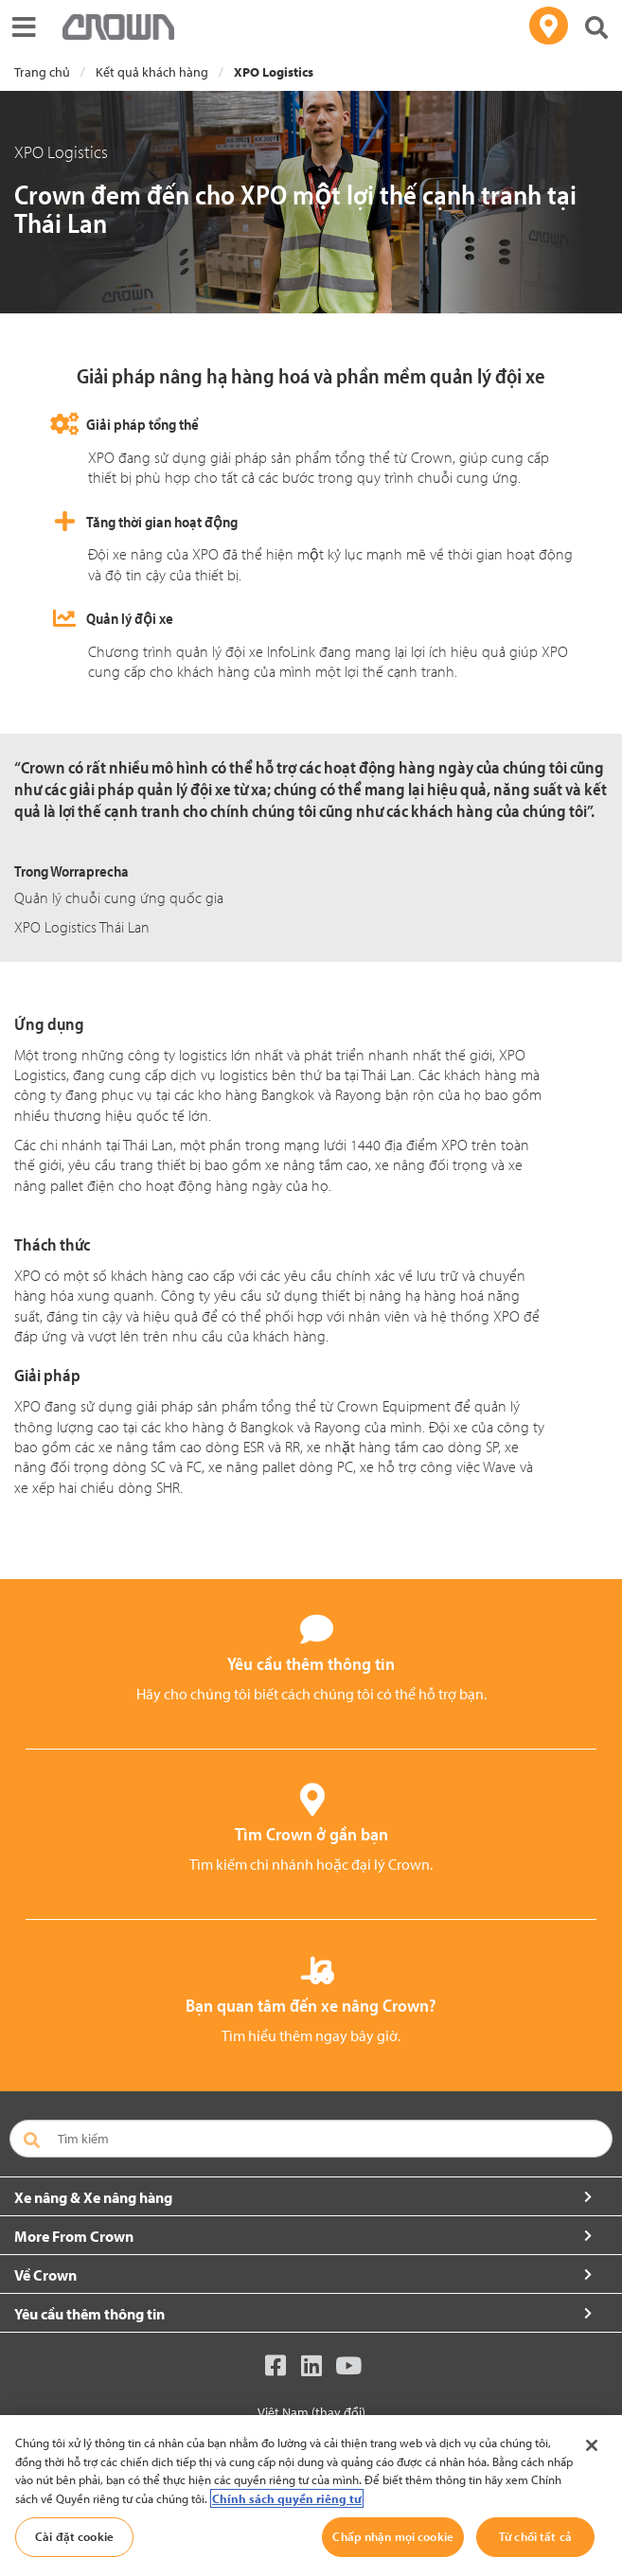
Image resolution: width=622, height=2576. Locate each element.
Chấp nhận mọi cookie (392, 2536)
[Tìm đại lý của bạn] (548, 25)
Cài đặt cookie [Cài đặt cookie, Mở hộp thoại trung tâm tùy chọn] (74, 2536)
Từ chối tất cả (535, 2536)
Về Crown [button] (45, 2274)
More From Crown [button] (73, 2236)
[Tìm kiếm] (311, 2139)
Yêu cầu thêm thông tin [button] (89, 2313)
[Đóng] (592, 2445)
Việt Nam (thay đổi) (311, 2412)
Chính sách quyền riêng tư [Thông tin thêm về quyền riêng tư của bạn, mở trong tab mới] (287, 2498)
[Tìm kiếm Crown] (596, 29)
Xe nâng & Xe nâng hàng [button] (93, 2197)
